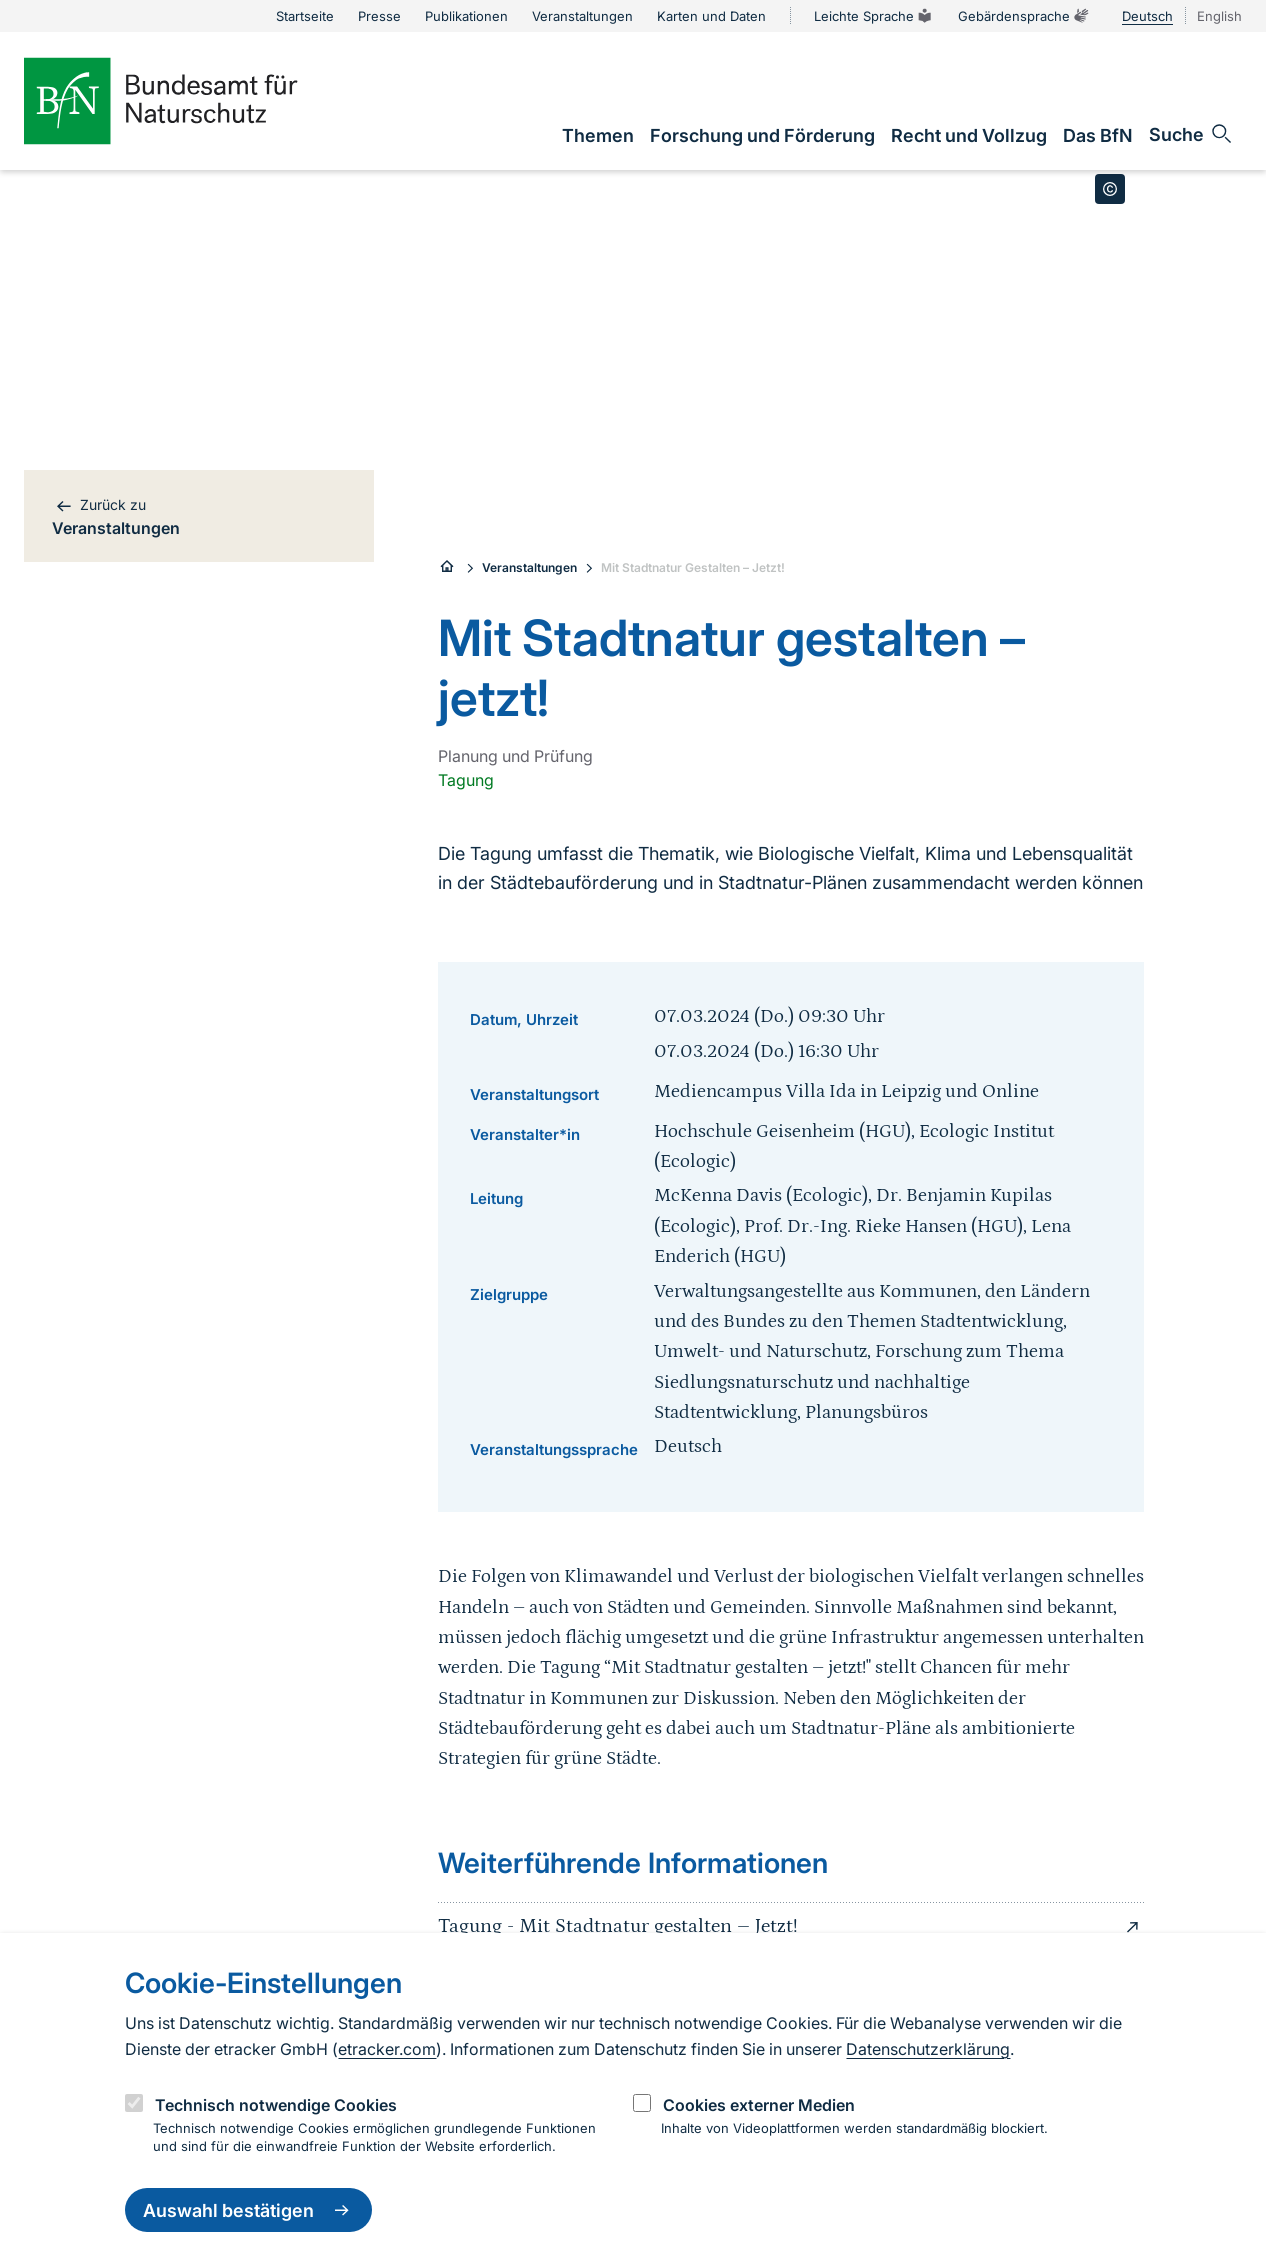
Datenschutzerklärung (928, 2049)
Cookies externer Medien (759, 2105)
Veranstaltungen (529, 567)
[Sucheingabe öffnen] (1191, 134)
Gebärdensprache (1024, 16)
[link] (598, 135)
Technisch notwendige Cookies (276, 2105)
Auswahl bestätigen (248, 2210)
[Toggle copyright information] (1110, 189)
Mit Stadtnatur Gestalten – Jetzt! (693, 567)
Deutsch (1147, 16)
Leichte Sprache (874, 16)
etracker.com (387, 2049)
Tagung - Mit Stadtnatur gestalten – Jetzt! (791, 1927)
